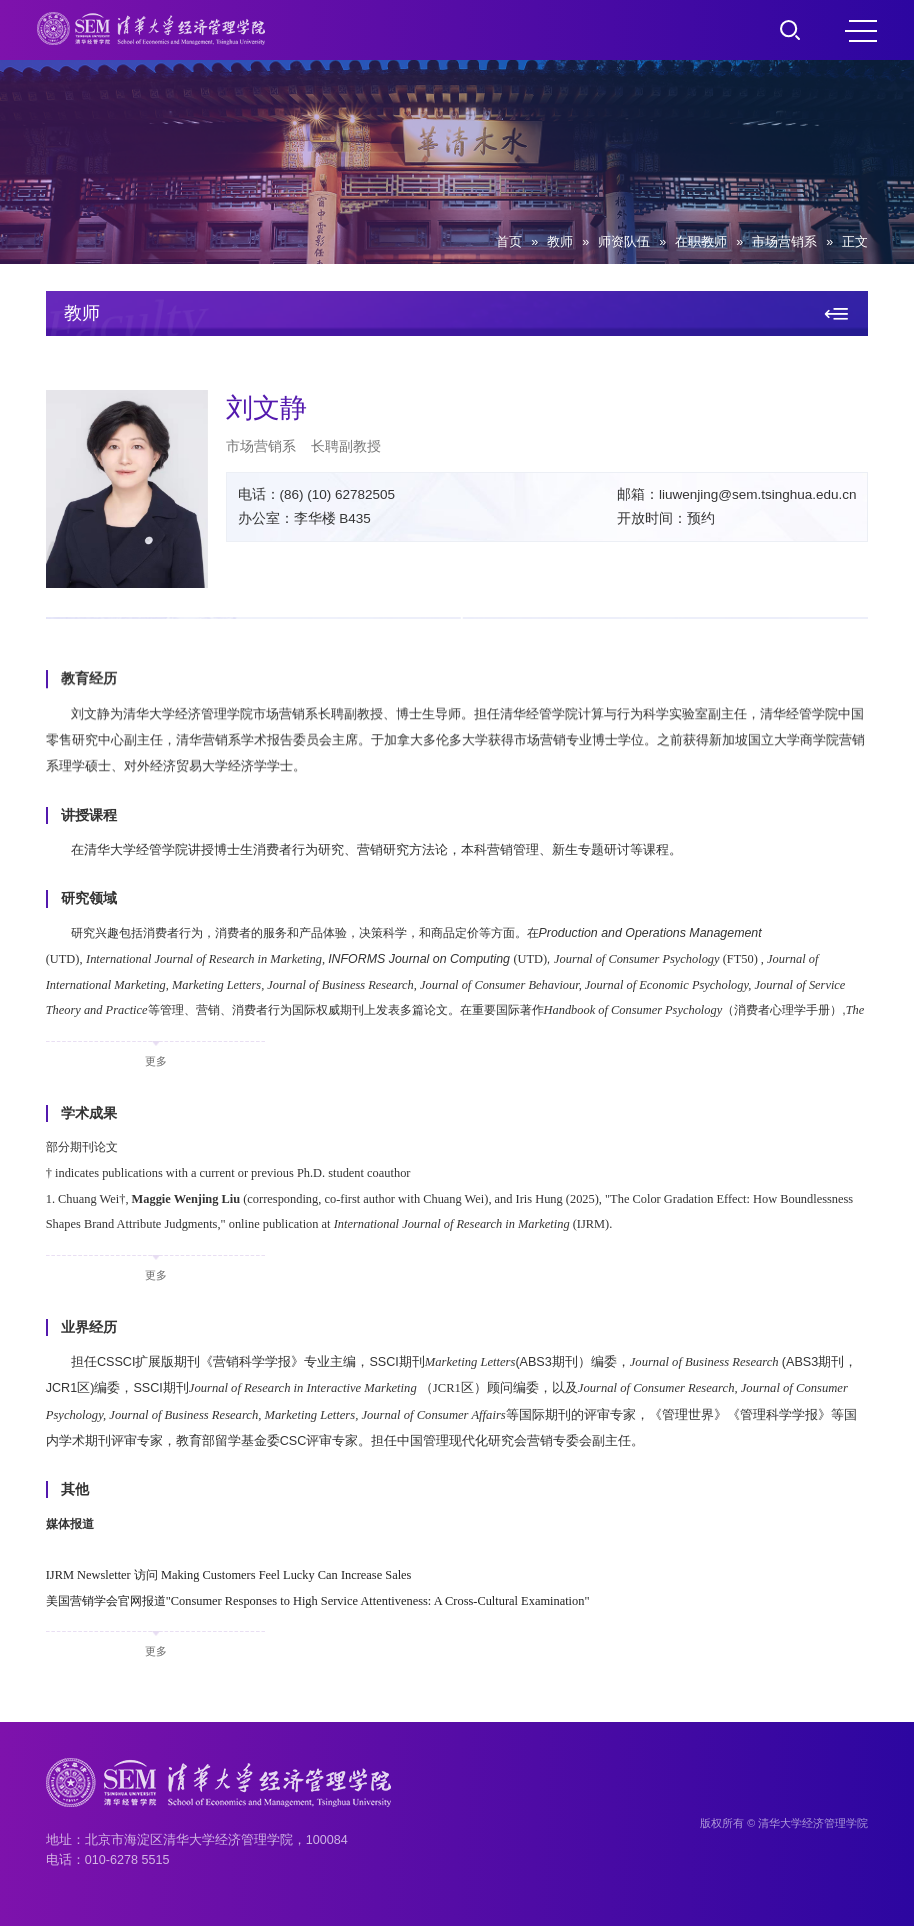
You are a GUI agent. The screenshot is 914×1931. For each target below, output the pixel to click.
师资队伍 (624, 242)
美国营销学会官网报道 (326, 1606)
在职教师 (701, 242)
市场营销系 (784, 242)
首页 (509, 242)
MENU (861, 31)
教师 (560, 242)
